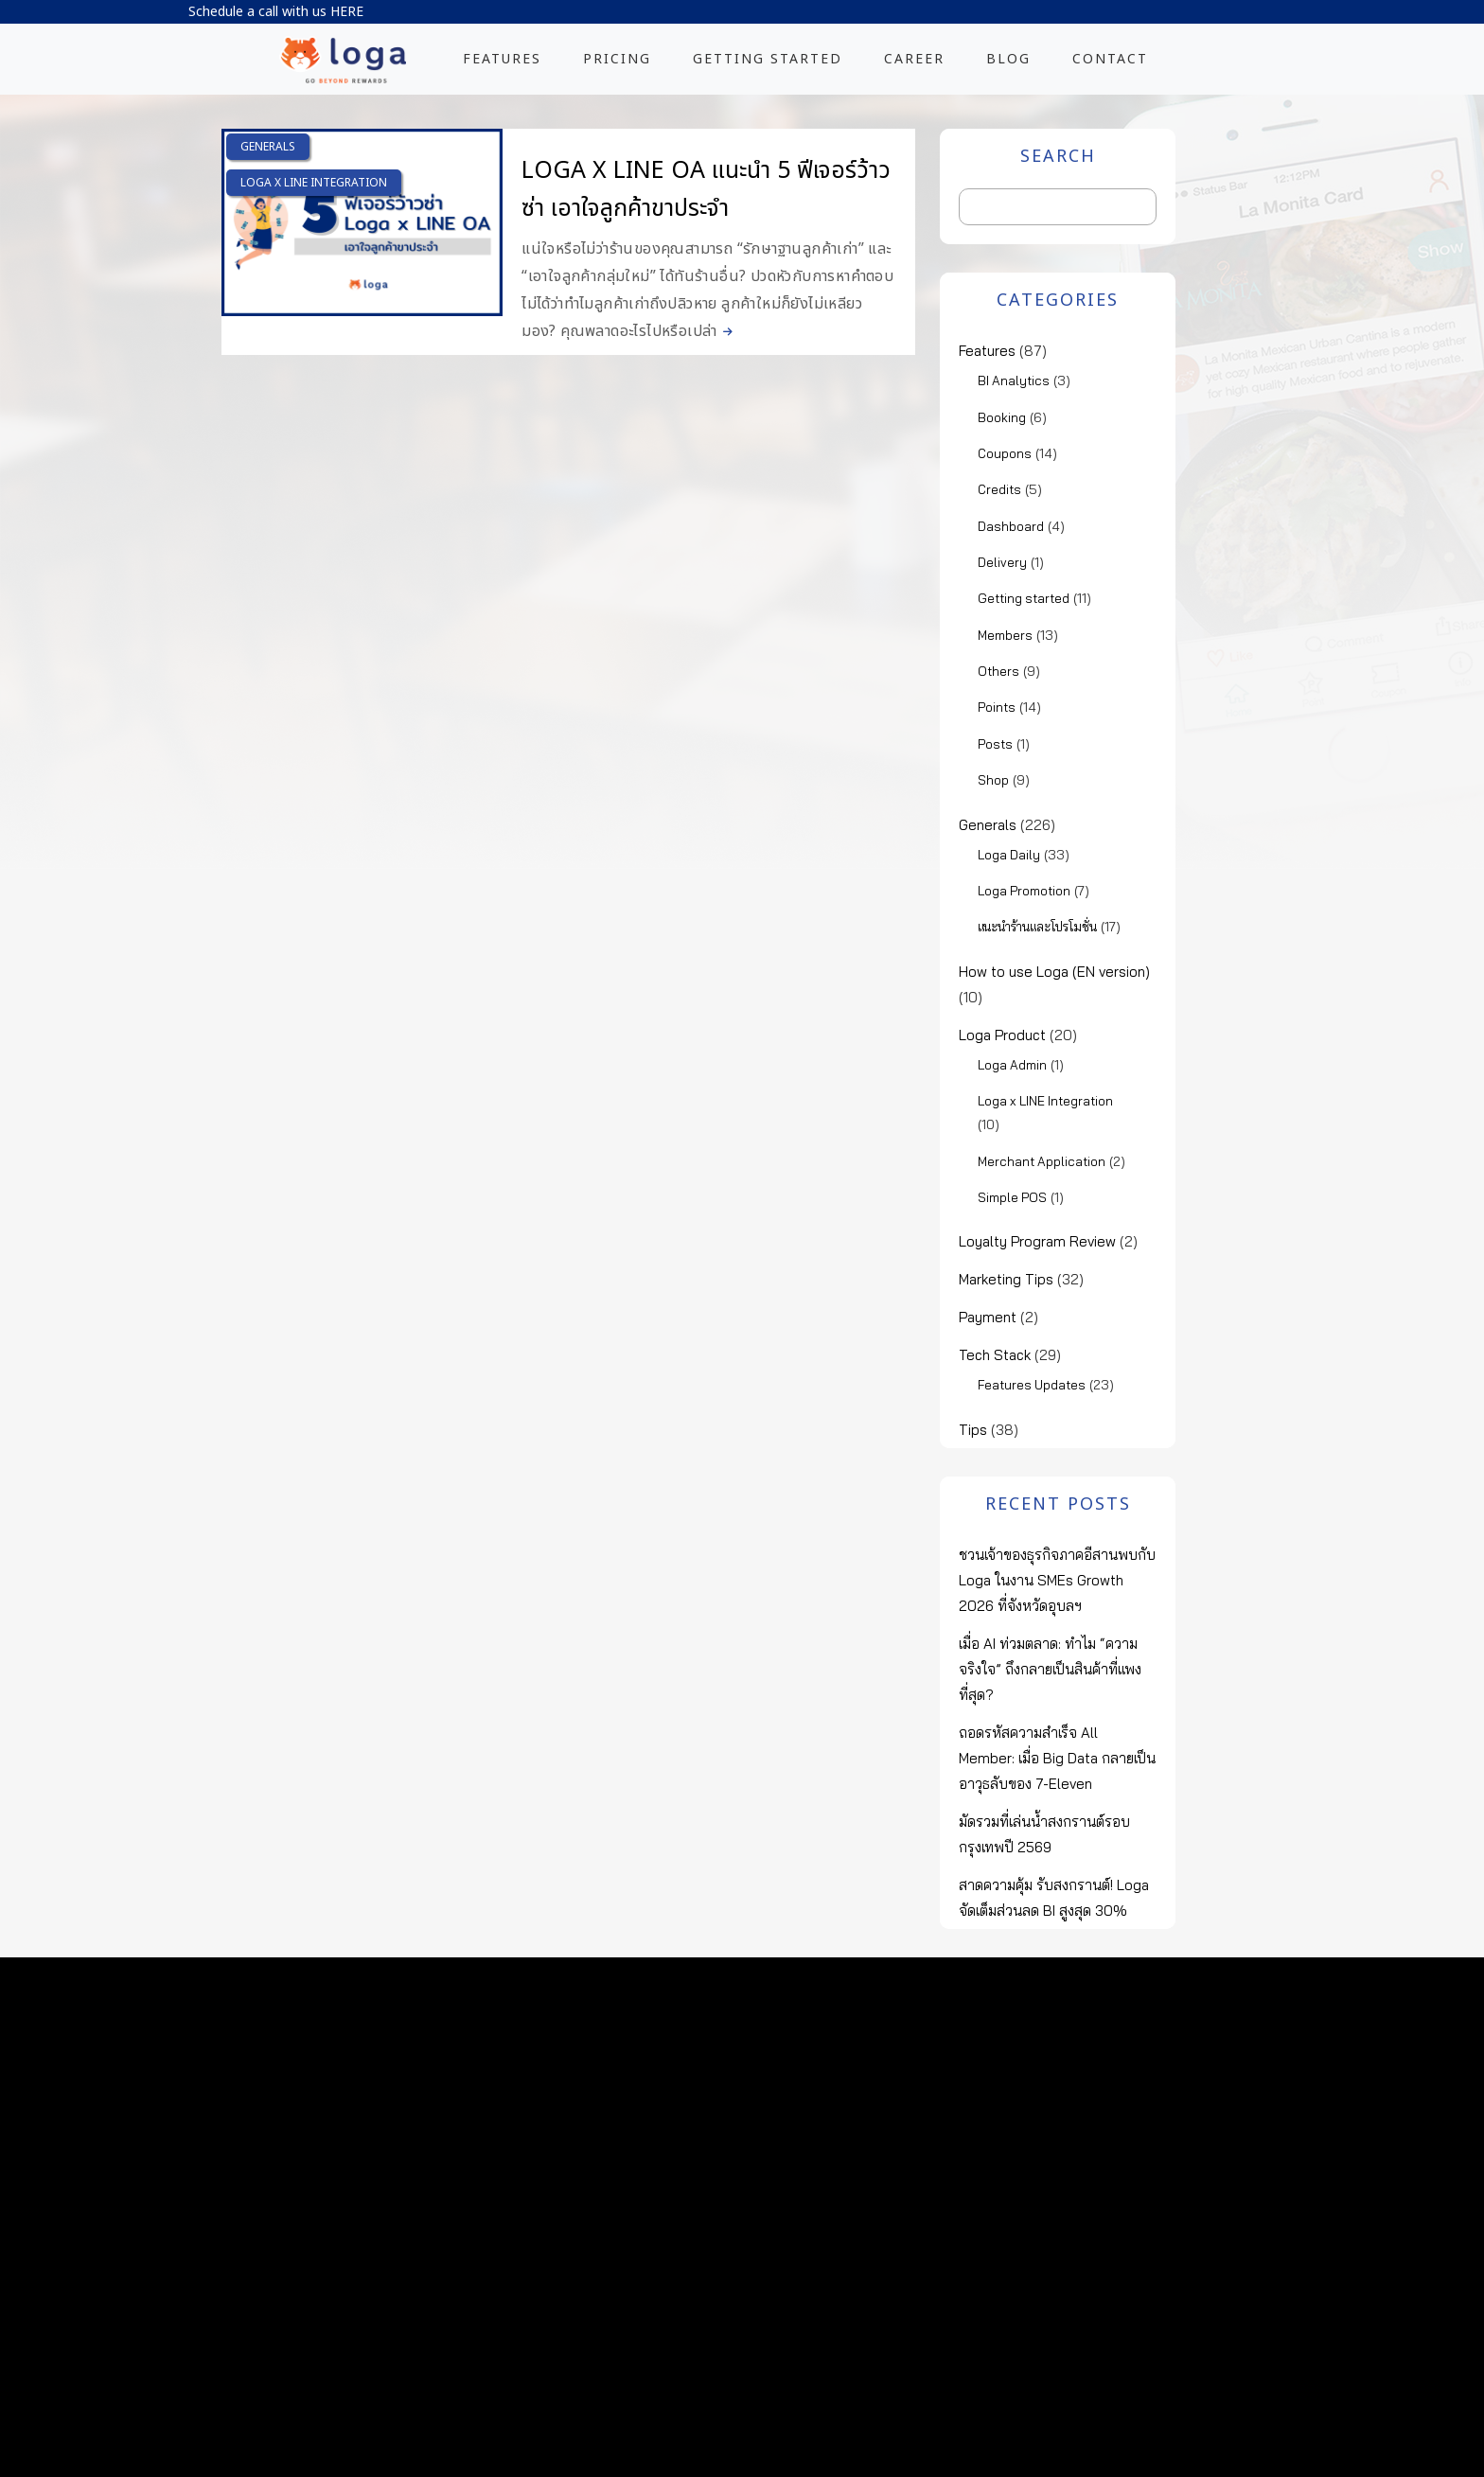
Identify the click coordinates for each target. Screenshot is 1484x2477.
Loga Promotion (1024, 890)
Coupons (1005, 453)
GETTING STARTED (767, 59)
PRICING (617, 59)
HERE (346, 12)
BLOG (1008, 59)
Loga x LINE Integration (313, 182)
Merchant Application (1041, 1161)
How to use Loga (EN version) (1054, 972)
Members (1005, 635)
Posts (995, 744)
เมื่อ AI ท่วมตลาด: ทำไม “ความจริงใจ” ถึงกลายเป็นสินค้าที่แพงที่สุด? (1050, 1669)
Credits (999, 489)
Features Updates (1032, 1384)
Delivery (1002, 562)
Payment (987, 1317)
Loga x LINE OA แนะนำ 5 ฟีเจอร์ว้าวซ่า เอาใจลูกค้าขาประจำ (706, 189)
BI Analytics (1014, 380)
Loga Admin (1012, 1064)
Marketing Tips (1006, 1279)
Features (987, 351)
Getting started (1023, 598)
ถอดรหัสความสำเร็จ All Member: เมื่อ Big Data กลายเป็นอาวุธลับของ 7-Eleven (1057, 1758)
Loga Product (1002, 1035)
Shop (993, 779)
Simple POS (1012, 1197)
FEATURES (502, 59)
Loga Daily (1009, 854)
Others (998, 671)
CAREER (914, 59)
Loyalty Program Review (1037, 1241)
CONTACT (1110, 59)
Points (997, 707)
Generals (267, 146)
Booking (1002, 417)
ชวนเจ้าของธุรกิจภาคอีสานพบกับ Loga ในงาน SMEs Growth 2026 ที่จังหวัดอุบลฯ (1057, 1580)
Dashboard (1011, 526)
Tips (973, 1430)
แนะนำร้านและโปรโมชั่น (1037, 926)
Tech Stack (995, 1355)
